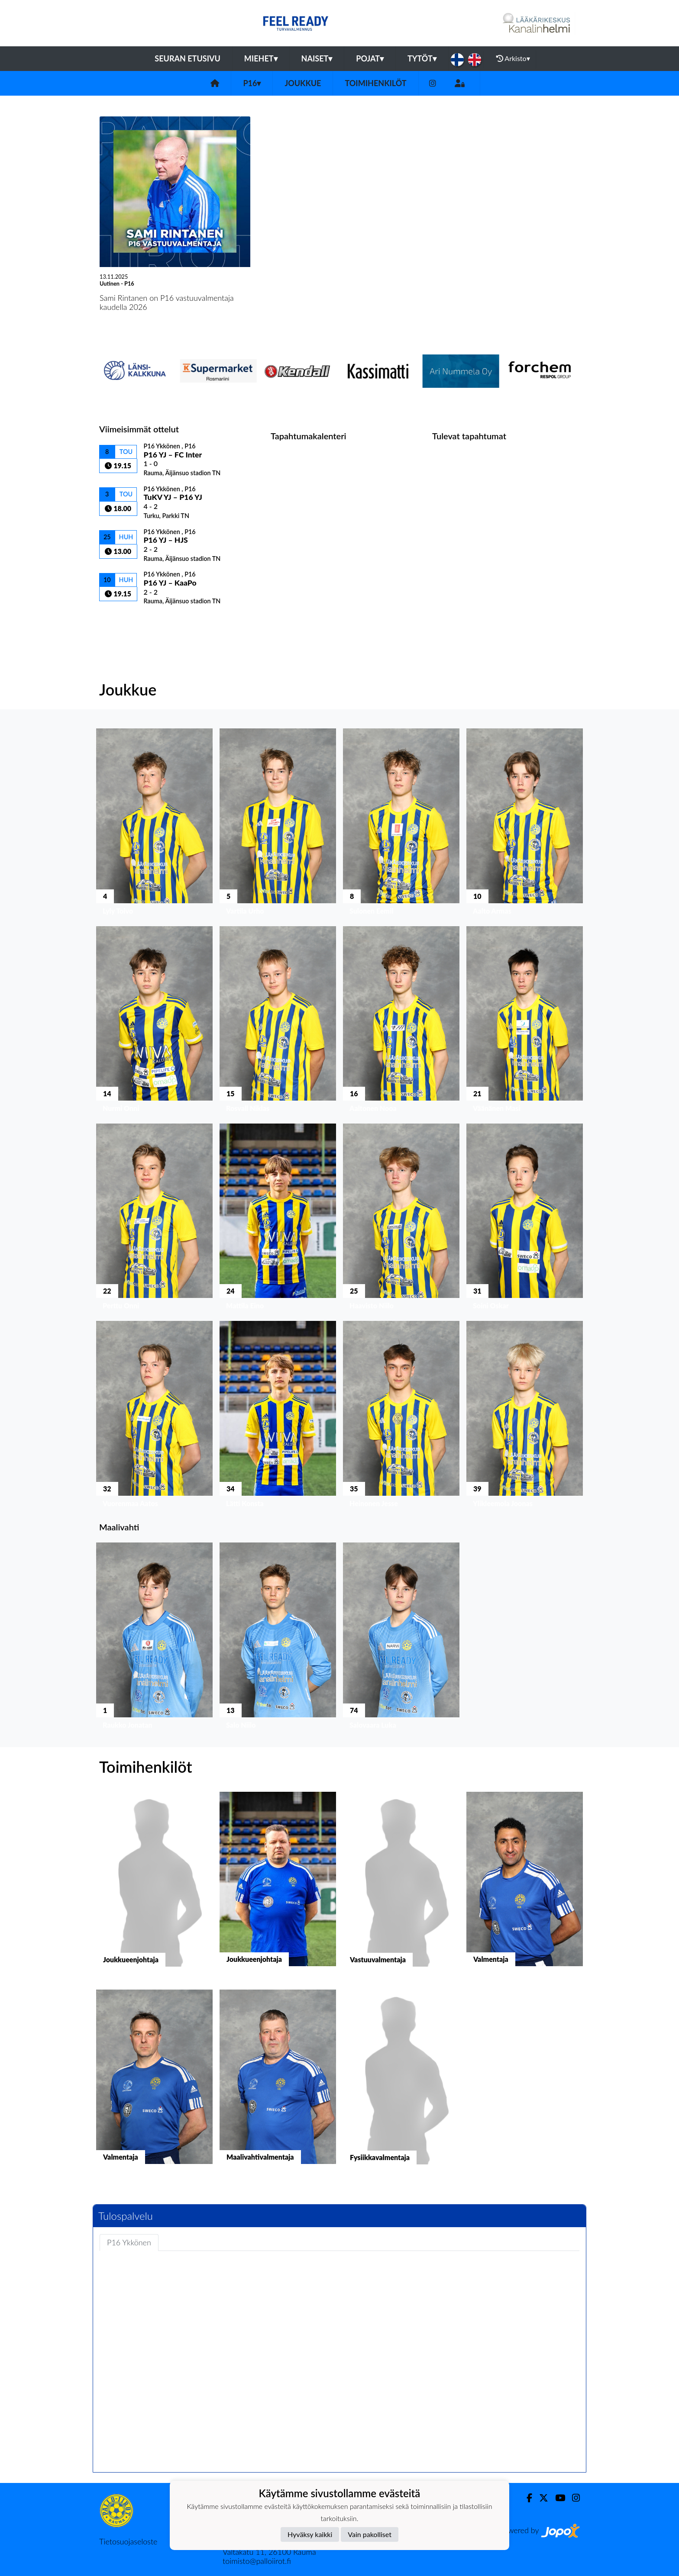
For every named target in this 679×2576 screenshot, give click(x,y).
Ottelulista (120, 620)
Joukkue (303, 83)
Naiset (317, 58)
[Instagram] (432, 83)
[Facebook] (526, 2497)
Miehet (261, 58)
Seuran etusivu (187, 58)
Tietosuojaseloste (128, 2541)
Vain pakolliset (369, 2534)
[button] (154, 823)
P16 (252, 83)
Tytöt (421, 58)
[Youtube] (556, 2497)
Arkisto (513, 58)
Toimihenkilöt (375, 83)
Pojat (370, 58)
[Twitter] (540, 2497)
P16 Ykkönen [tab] (129, 2242)
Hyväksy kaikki (310, 2534)
